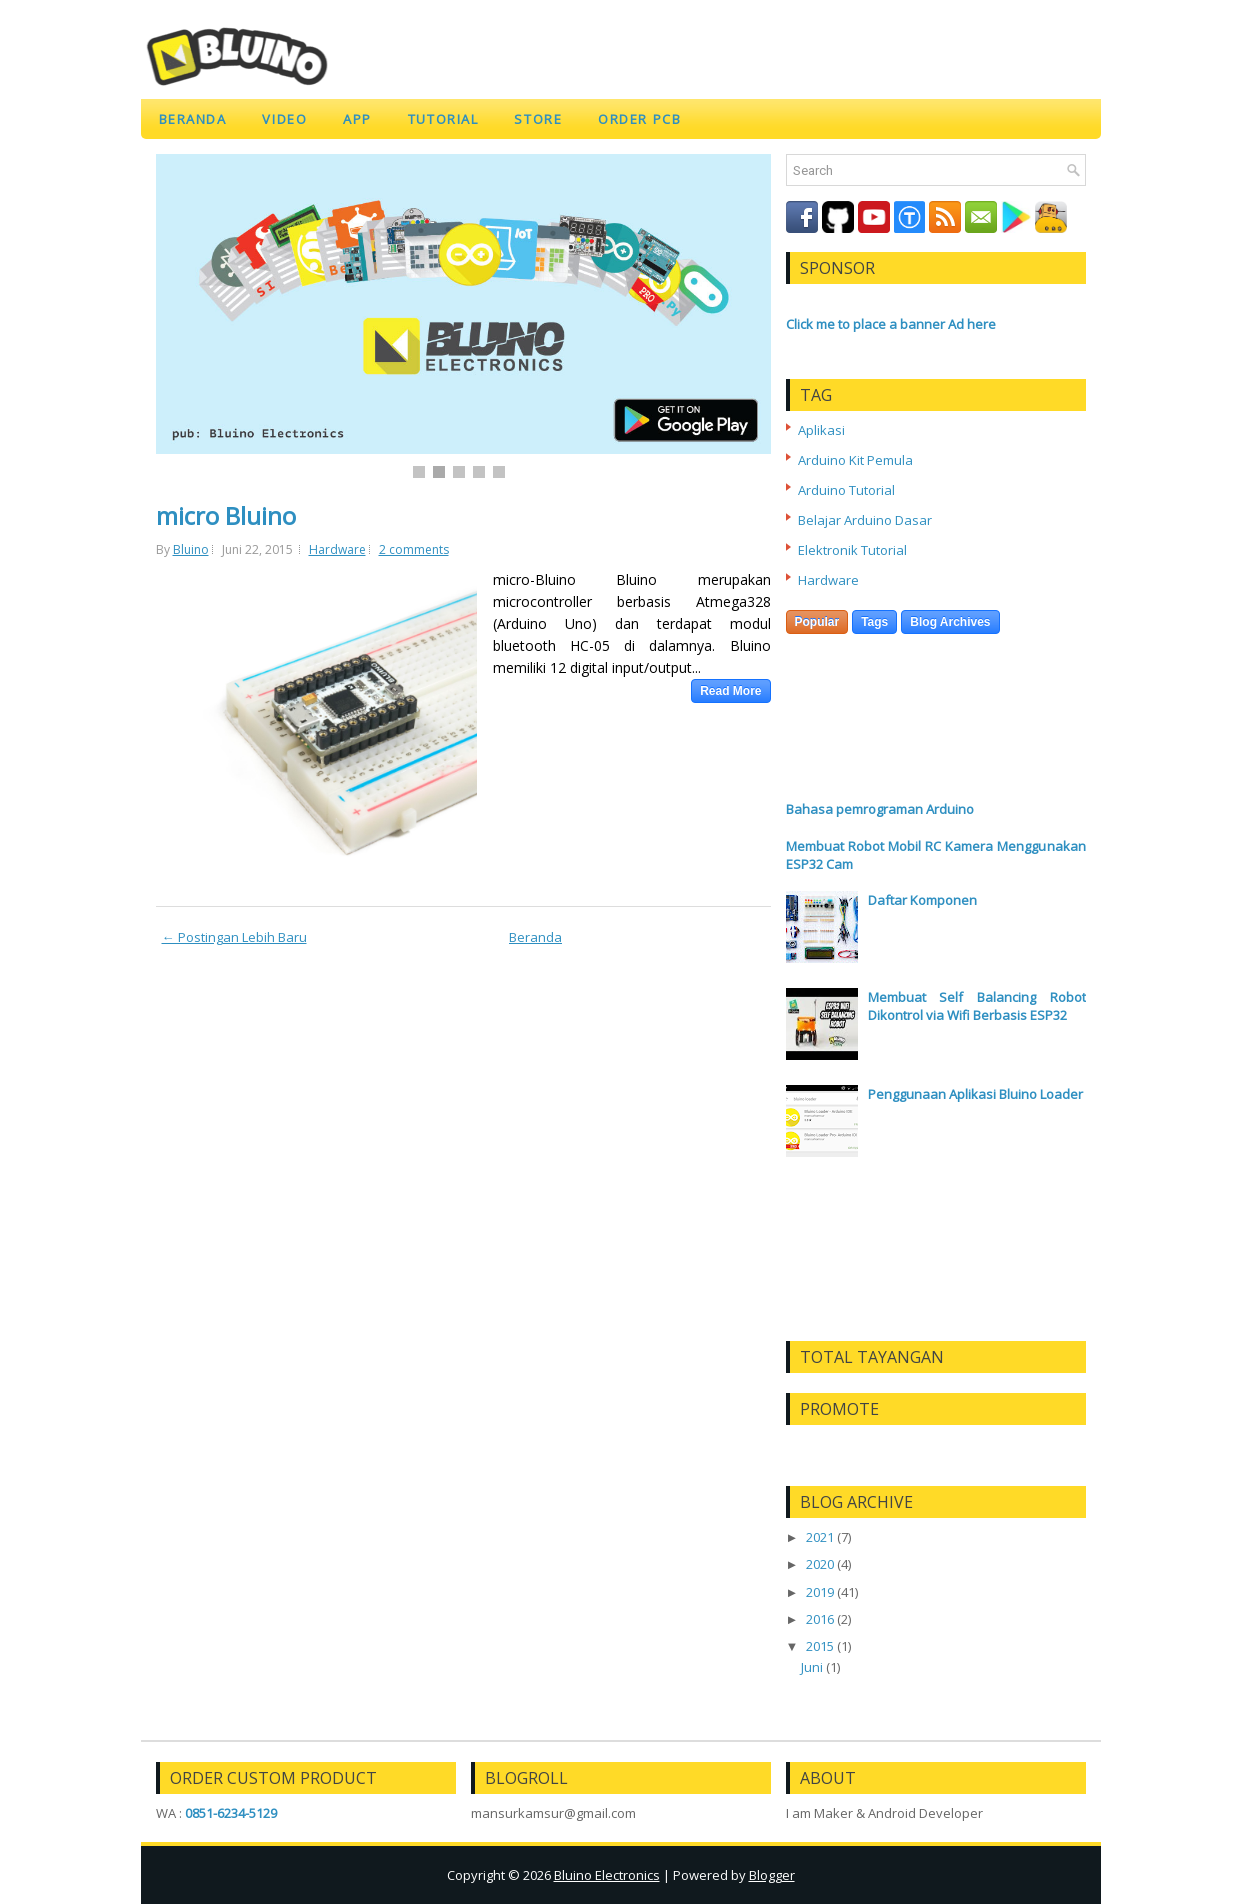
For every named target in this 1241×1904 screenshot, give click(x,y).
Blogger (772, 1875)
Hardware (337, 549)
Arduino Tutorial (846, 490)
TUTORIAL (443, 119)
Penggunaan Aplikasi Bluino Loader (975, 1094)
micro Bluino (226, 516)
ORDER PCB (639, 119)
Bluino (191, 549)
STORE (538, 119)
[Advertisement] (936, 720)
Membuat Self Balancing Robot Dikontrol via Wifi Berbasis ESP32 (977, 1006)
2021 (820, 1537)
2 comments (414, 549)
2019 (820, 1592)
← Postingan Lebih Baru (234, 937)
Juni (812, 1667)
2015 (820, 1646)
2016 (820, 1619)
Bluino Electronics (607, 1875)
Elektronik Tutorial (852, 550)
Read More (730, 691)
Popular (817, 622)
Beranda (193, 119)
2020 (820, 1564)
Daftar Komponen (922, 900)
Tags (874, 622)
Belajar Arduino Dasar (865, 520)
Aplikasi (821, 430)
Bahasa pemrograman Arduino (880, 809)
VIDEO (284, 119)
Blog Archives (950, 622)
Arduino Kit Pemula (855, 460)
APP (357, 119)
